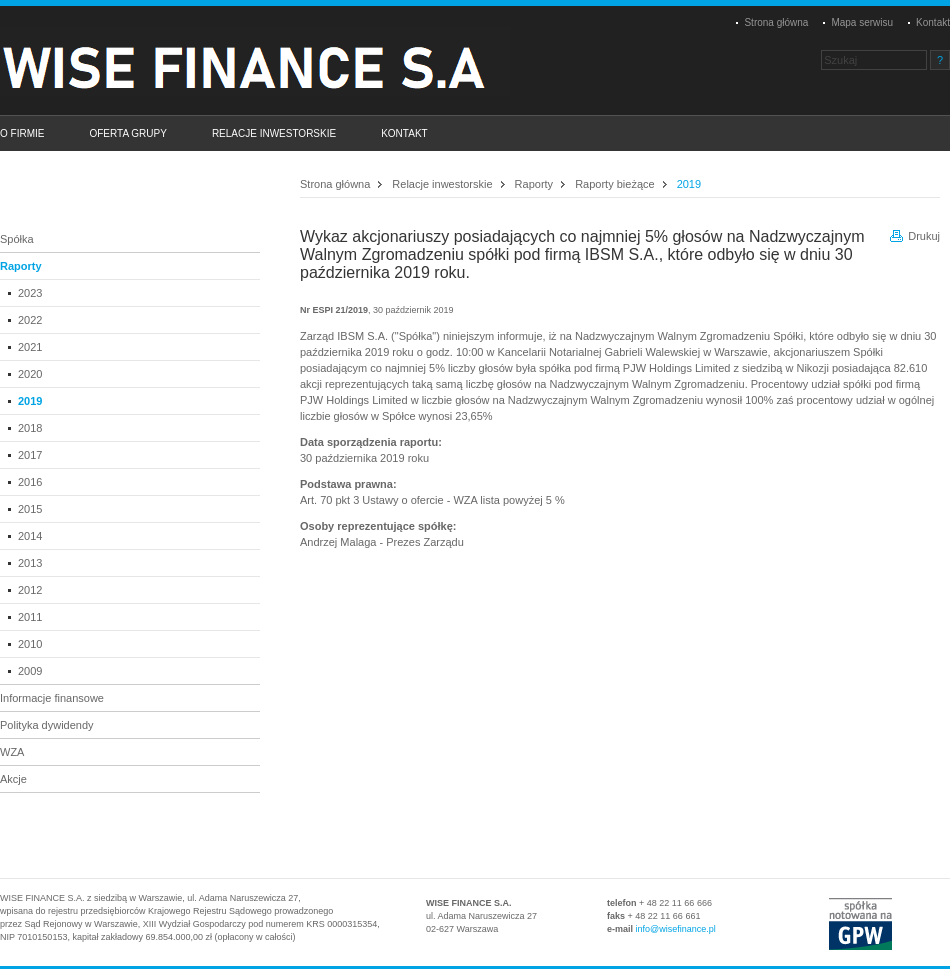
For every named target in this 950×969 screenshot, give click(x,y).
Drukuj (924, 236)
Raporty (21, 266)
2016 (30, 482)
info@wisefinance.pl (676, 929)
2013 (30, 563)
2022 (30, 320)
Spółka (17, 239)
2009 (30, 671)
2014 (30, 536)
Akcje (13, 779)
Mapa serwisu (862, 22)
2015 (30, 509)
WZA (12, 752)
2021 (30, 347)
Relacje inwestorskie (442, 184)
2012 (30, 590)
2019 (30, 401)
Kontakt (933, 22)
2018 (30, 428)
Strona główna (776, 22)
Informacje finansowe (52, 698)
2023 (30, 293)
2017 (30, 455)
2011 (30, 617)
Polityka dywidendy (47, 725)
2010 (30, 644)
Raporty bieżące (615, 184)
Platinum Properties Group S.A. (264, 61)
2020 (30, 374)
